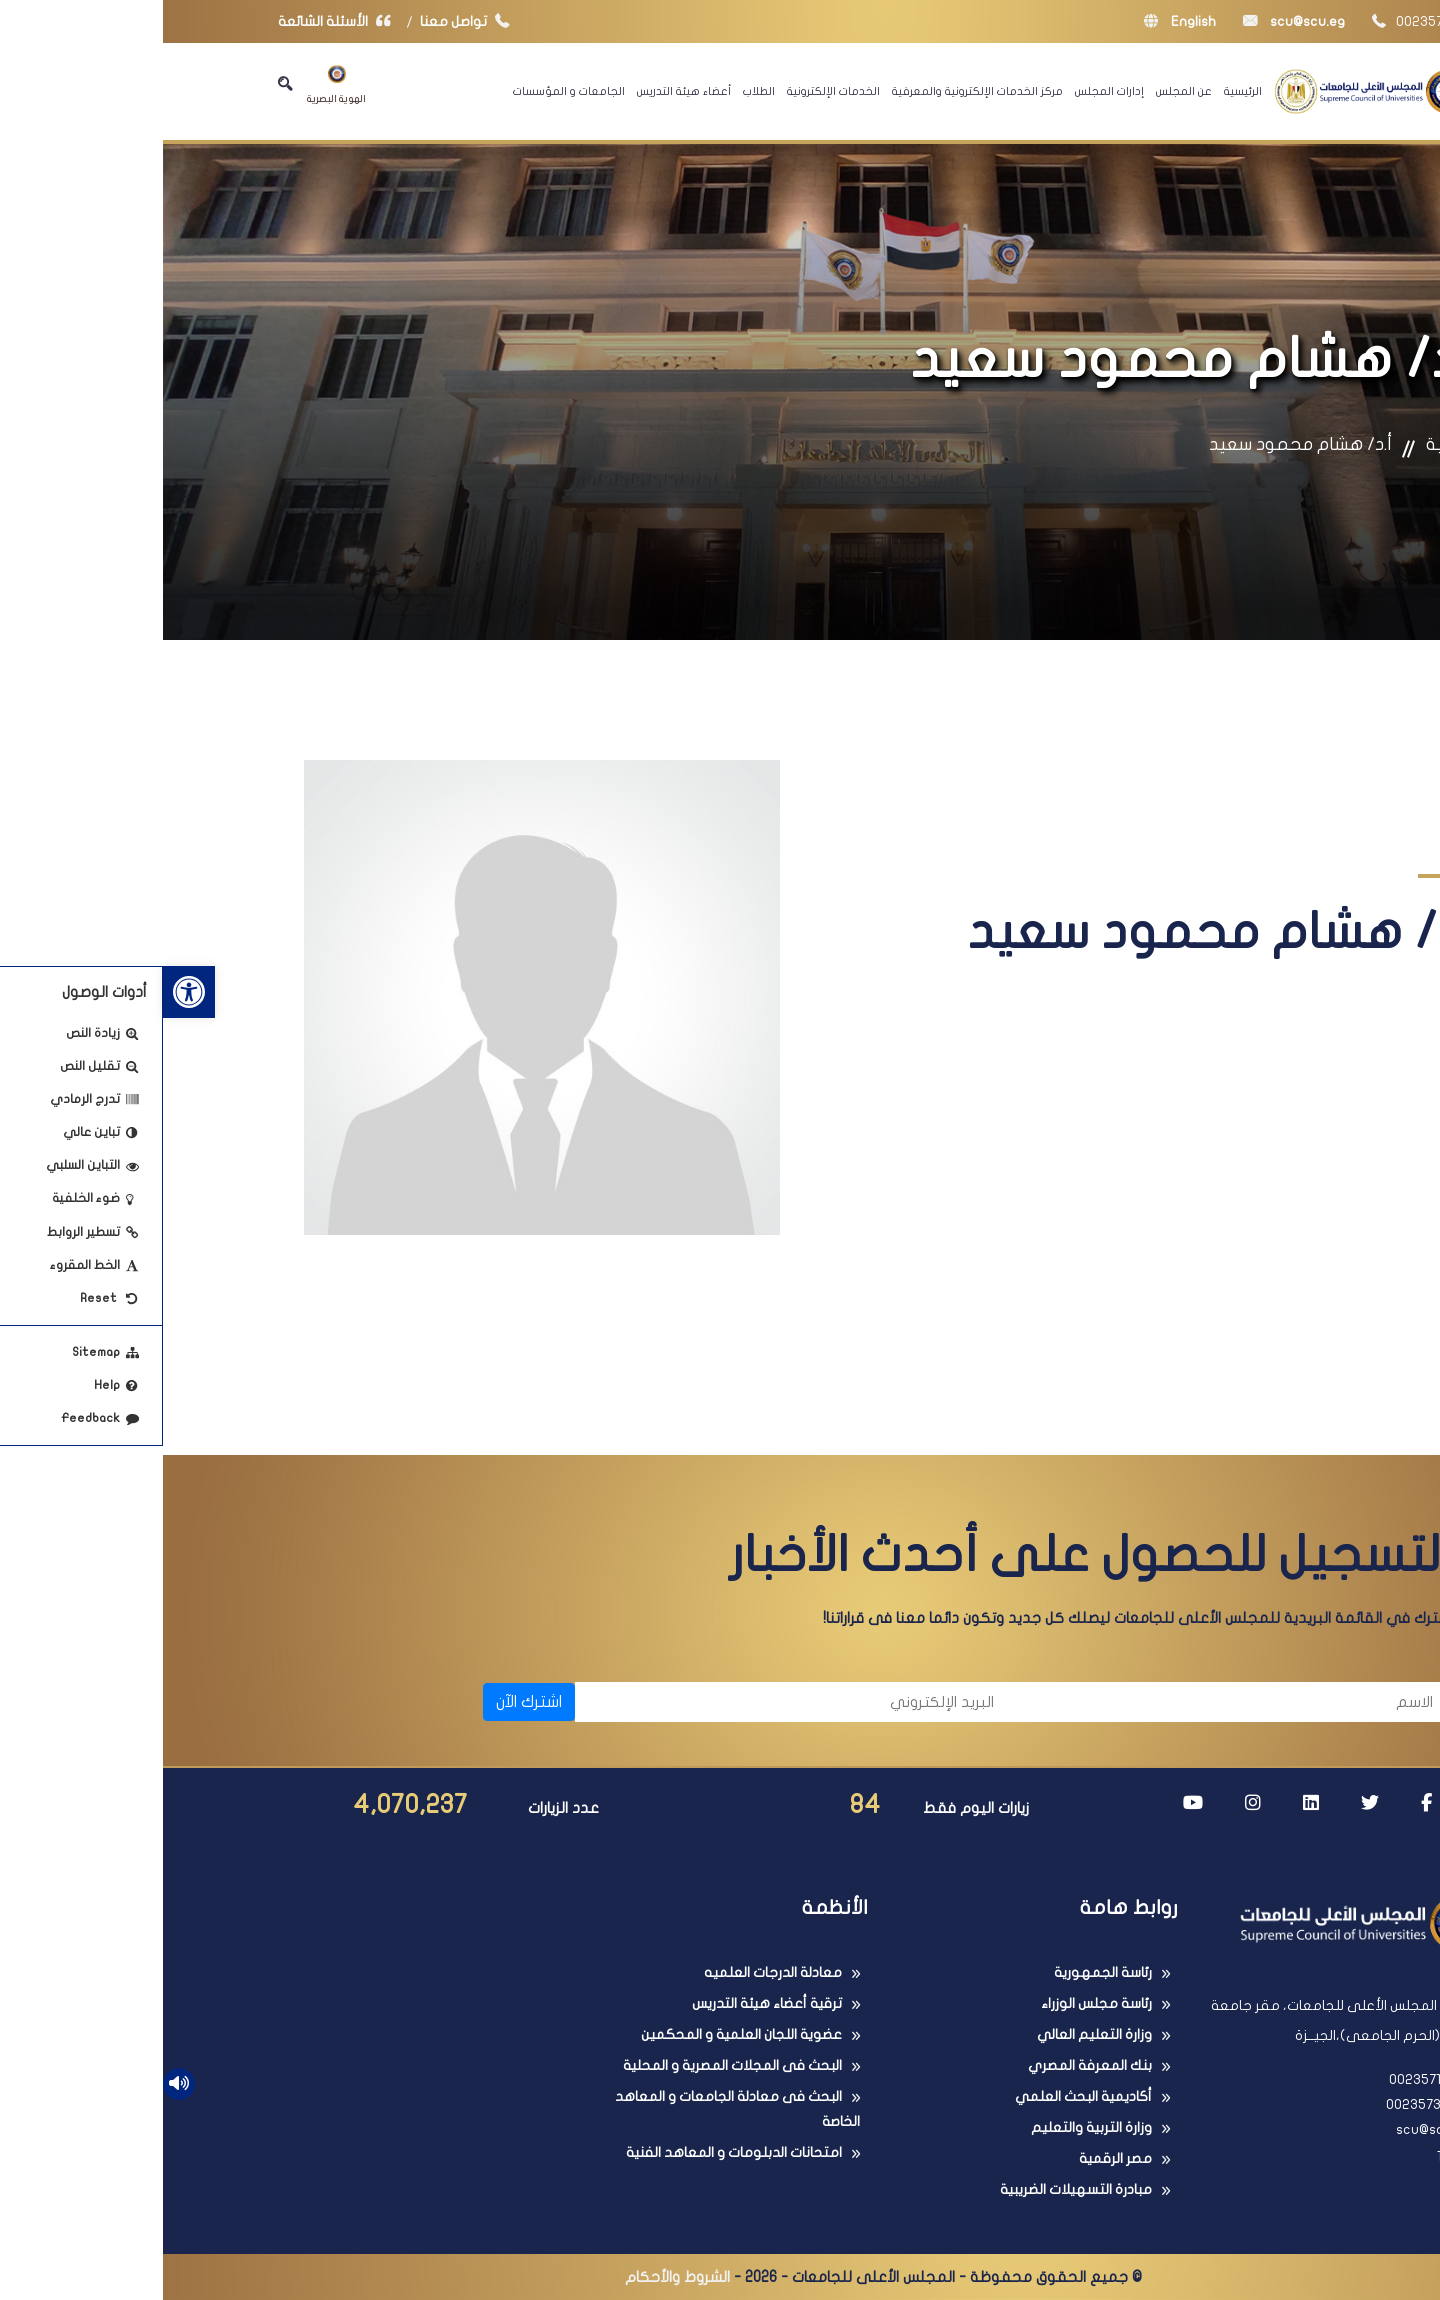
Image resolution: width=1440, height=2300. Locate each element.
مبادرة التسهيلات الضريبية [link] (913, 2189)
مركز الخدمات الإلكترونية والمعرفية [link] (814, 91)
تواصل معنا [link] (306, 21)
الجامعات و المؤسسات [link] (406, 91)
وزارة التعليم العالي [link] (931, 2034)
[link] (26, 992)
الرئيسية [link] (1080, 91)
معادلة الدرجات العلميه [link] (610, 1972)
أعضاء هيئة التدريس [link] (521, 91)
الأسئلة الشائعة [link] (176, 21)
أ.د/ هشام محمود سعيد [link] (1137, 444)
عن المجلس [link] (1021, 91)
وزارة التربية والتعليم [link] (928, 2127)
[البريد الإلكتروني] (631, 1702)
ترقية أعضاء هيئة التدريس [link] (604, 2003)
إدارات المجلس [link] (946, 91)
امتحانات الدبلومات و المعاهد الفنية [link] (571, 2152)
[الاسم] (1070, 1702)
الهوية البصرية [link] (173, 84)
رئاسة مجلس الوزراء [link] (933, 2003)
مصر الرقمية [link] (952, 2158)
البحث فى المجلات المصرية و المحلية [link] (569, 2065)
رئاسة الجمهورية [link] (940, 1972)
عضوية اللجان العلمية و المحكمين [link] (578, 2034)
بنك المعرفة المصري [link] (927, 2065)
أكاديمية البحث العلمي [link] (920, 2096)
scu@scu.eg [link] (1131, 21)
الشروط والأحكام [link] (514, 2277)
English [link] (1017, 21)
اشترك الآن (366, 1702)
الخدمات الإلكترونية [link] (670, 91)
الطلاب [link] (596, 91)
